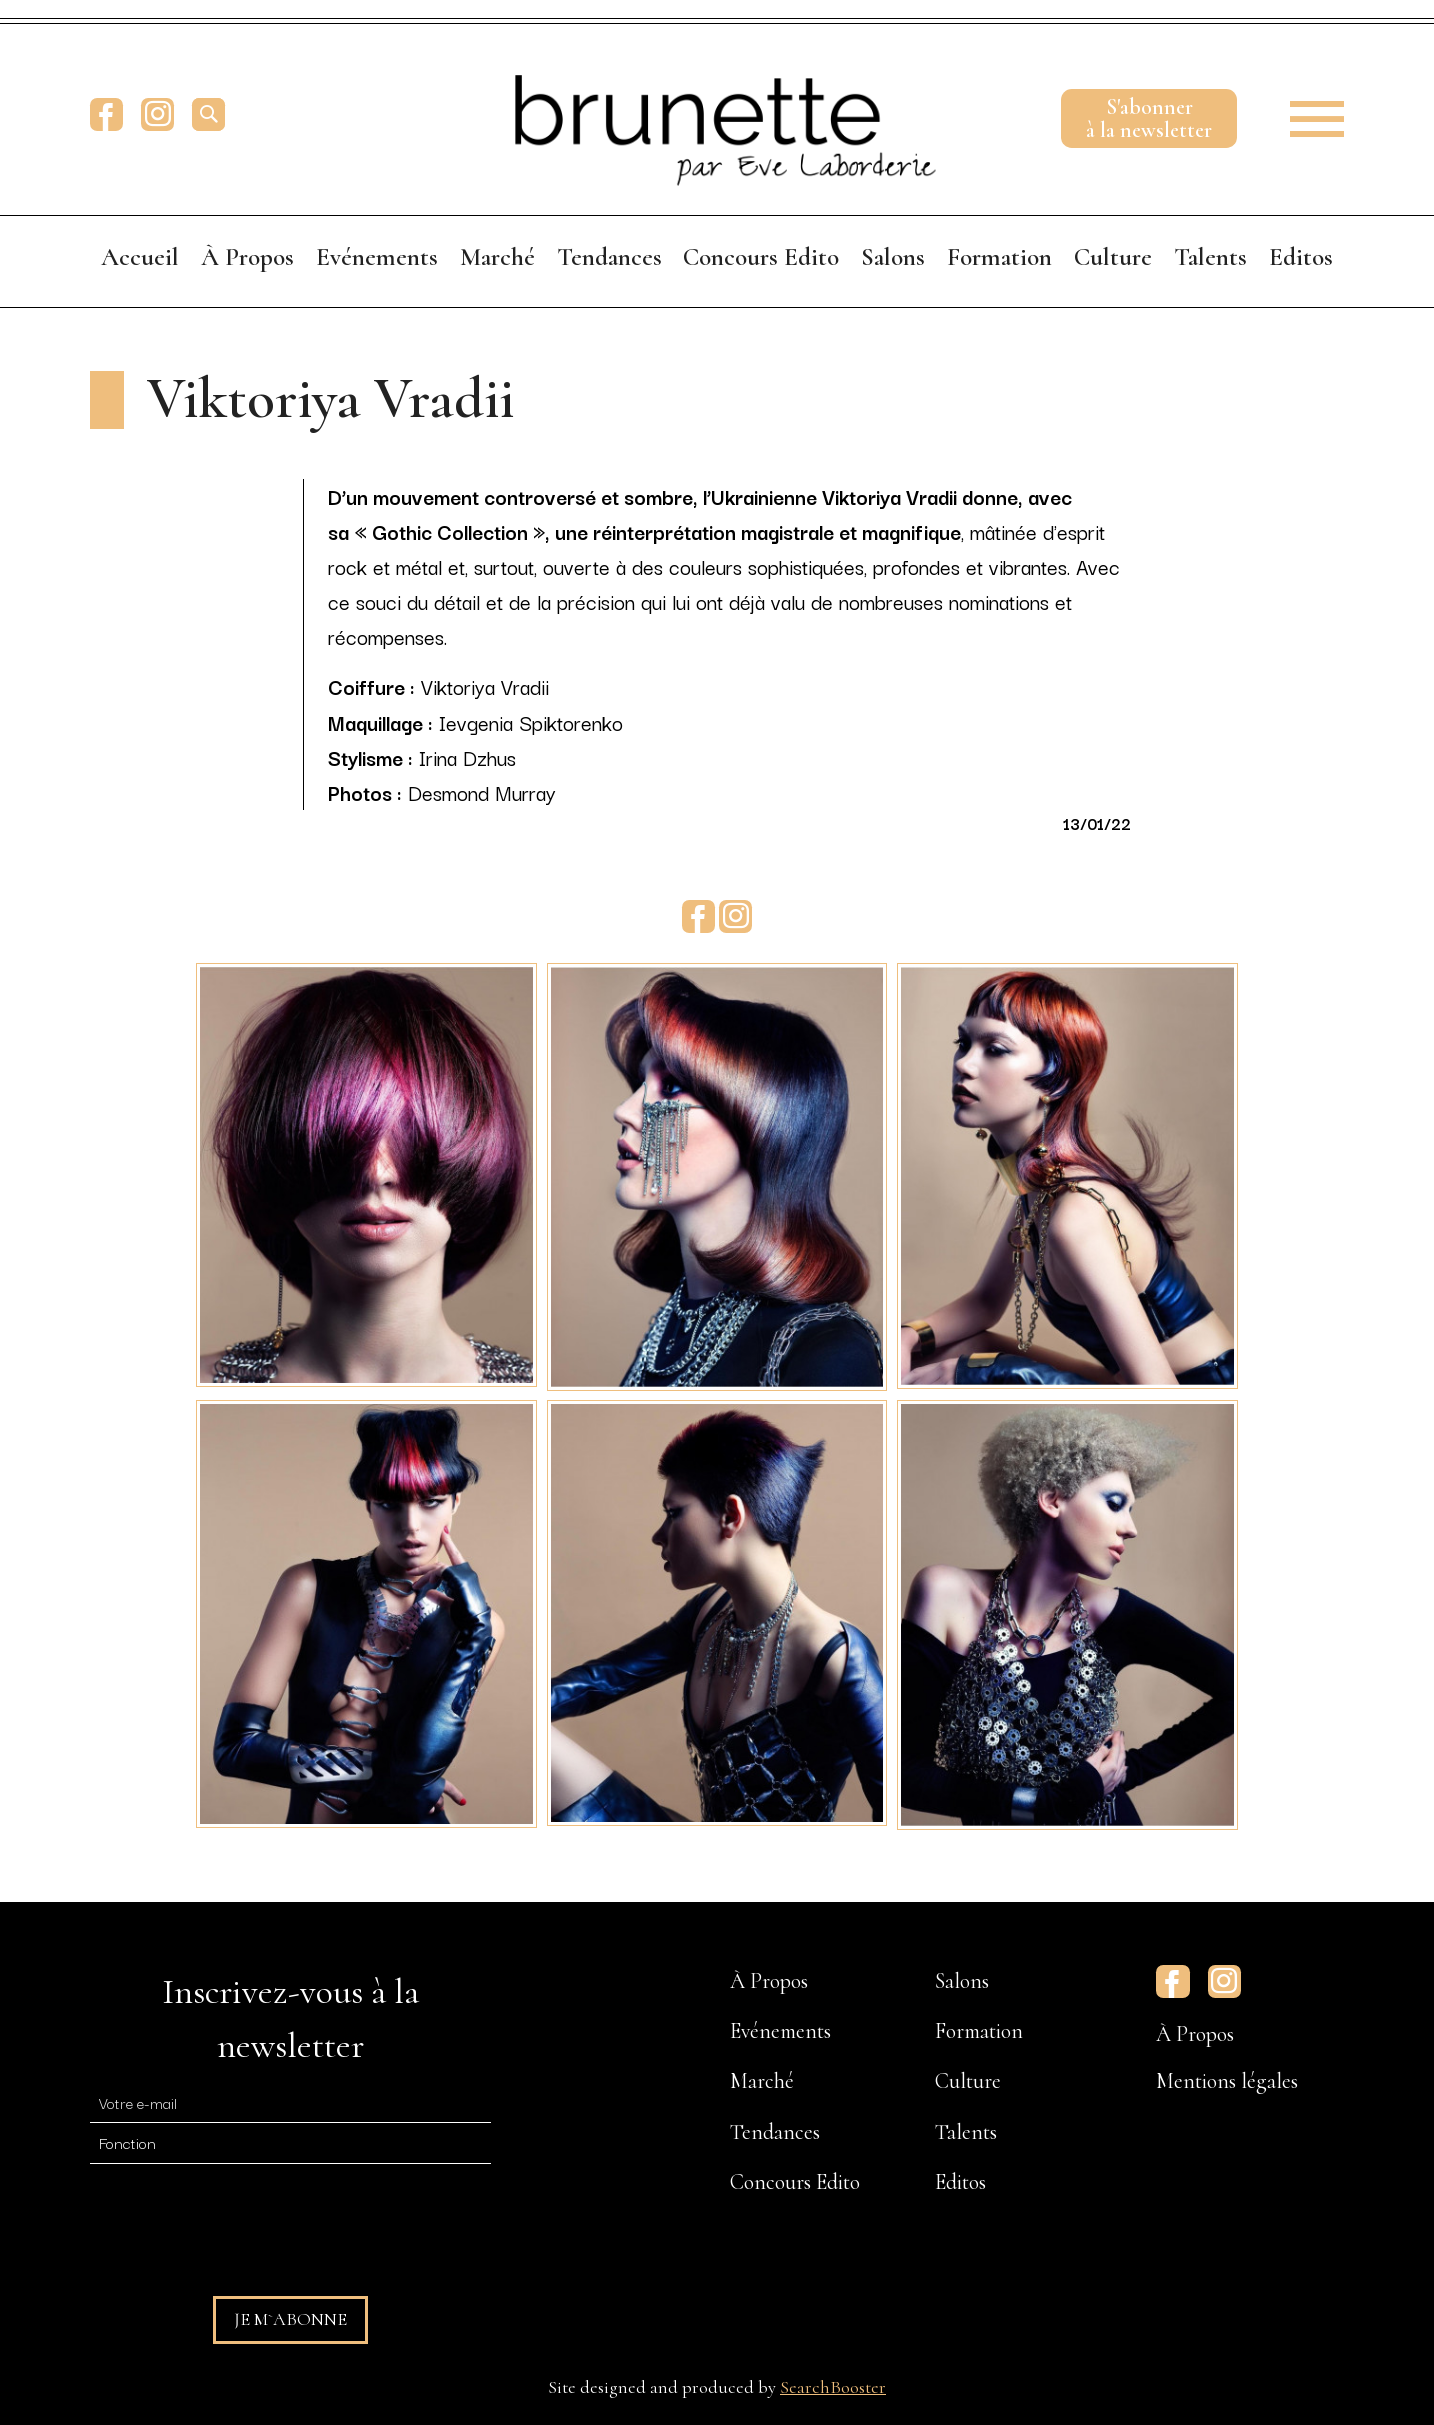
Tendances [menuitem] (609, 257)
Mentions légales (1227, 2081)
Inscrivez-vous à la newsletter (290, 2018)
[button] (1303, 114)
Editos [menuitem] (1301, 257)
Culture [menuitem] (1113, 257)
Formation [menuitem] (999, 257)
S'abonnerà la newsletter (1149, 118)
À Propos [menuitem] (247, 257)
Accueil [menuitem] (140, 257)
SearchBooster (833, 2387)
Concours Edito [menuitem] (761, 257)
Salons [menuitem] (893, 257)
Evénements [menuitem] (377, 257)
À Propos (1195, 2034)
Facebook (106, 114)
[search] (208, 114)
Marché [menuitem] (497, 257)
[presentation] (242, 2221)
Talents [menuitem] (1210, 257)
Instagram (157, 114)
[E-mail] (290, 2102)
